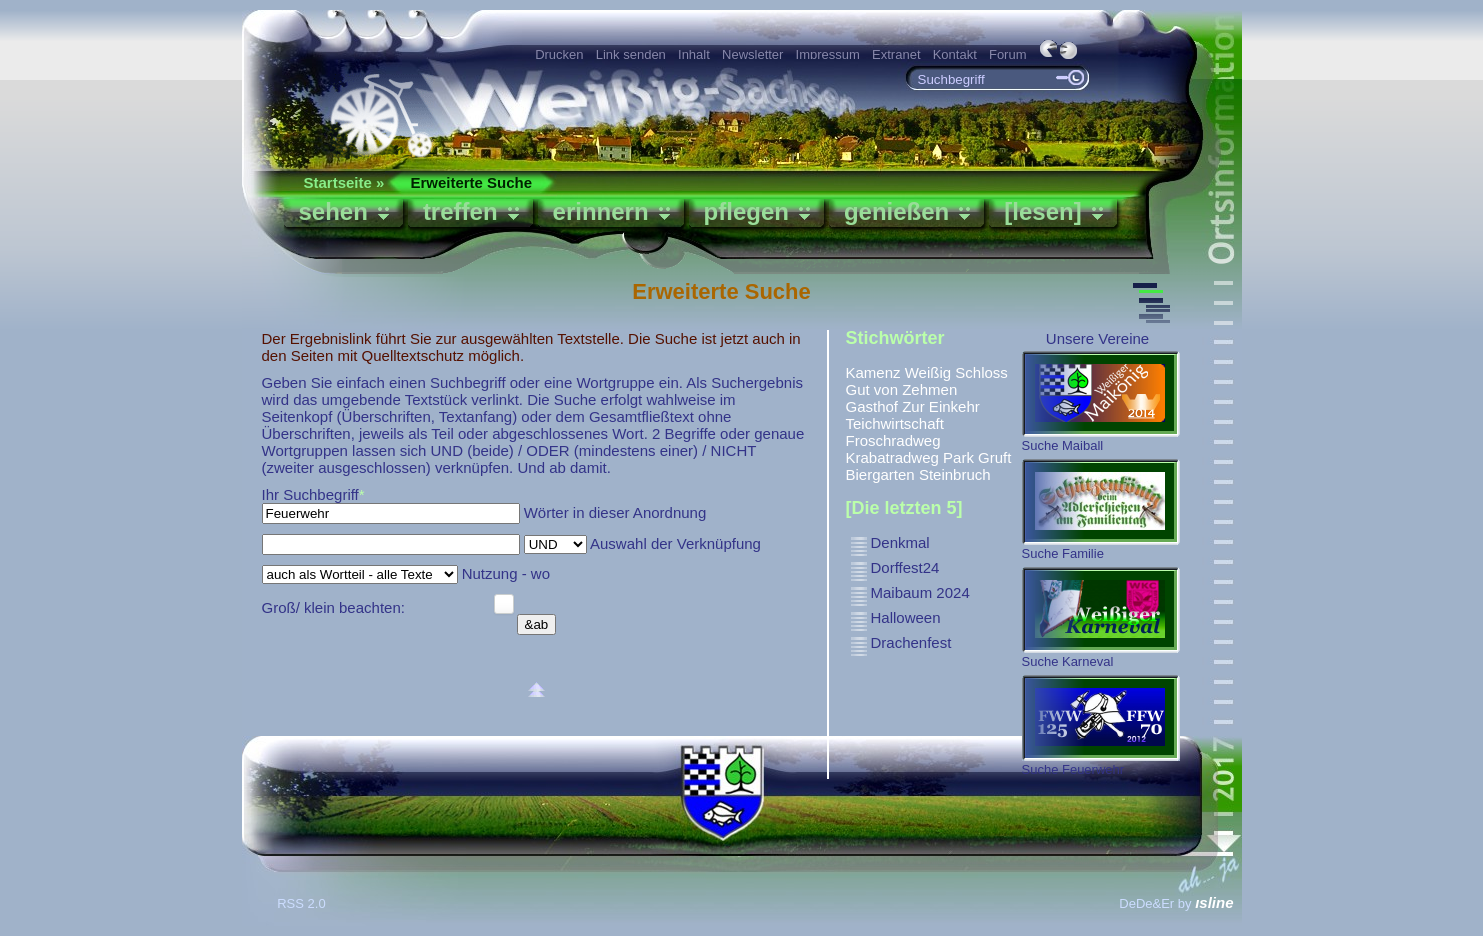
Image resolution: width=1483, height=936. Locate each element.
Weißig (928, 372)
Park (958, 457)
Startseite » (344, 182)
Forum (1008, 54)
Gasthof (872, 406)
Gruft (994, 457)
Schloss (981, 372)
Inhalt (694, 54)
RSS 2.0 (303, 903)
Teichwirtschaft (895, 423)
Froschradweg (893, 440)
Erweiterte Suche (471, 182)
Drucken (559, 54)
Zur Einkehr (941, 406)
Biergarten (880, 474)
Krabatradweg (892, 457)
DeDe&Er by (1176, 903)
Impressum (828, 54)
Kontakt (955, 54)
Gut (858, 389)
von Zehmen (915, 389)
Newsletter (752, 54)
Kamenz (873, 372)
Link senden (631, 54)
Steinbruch (955, 474)
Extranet (896, 54)
